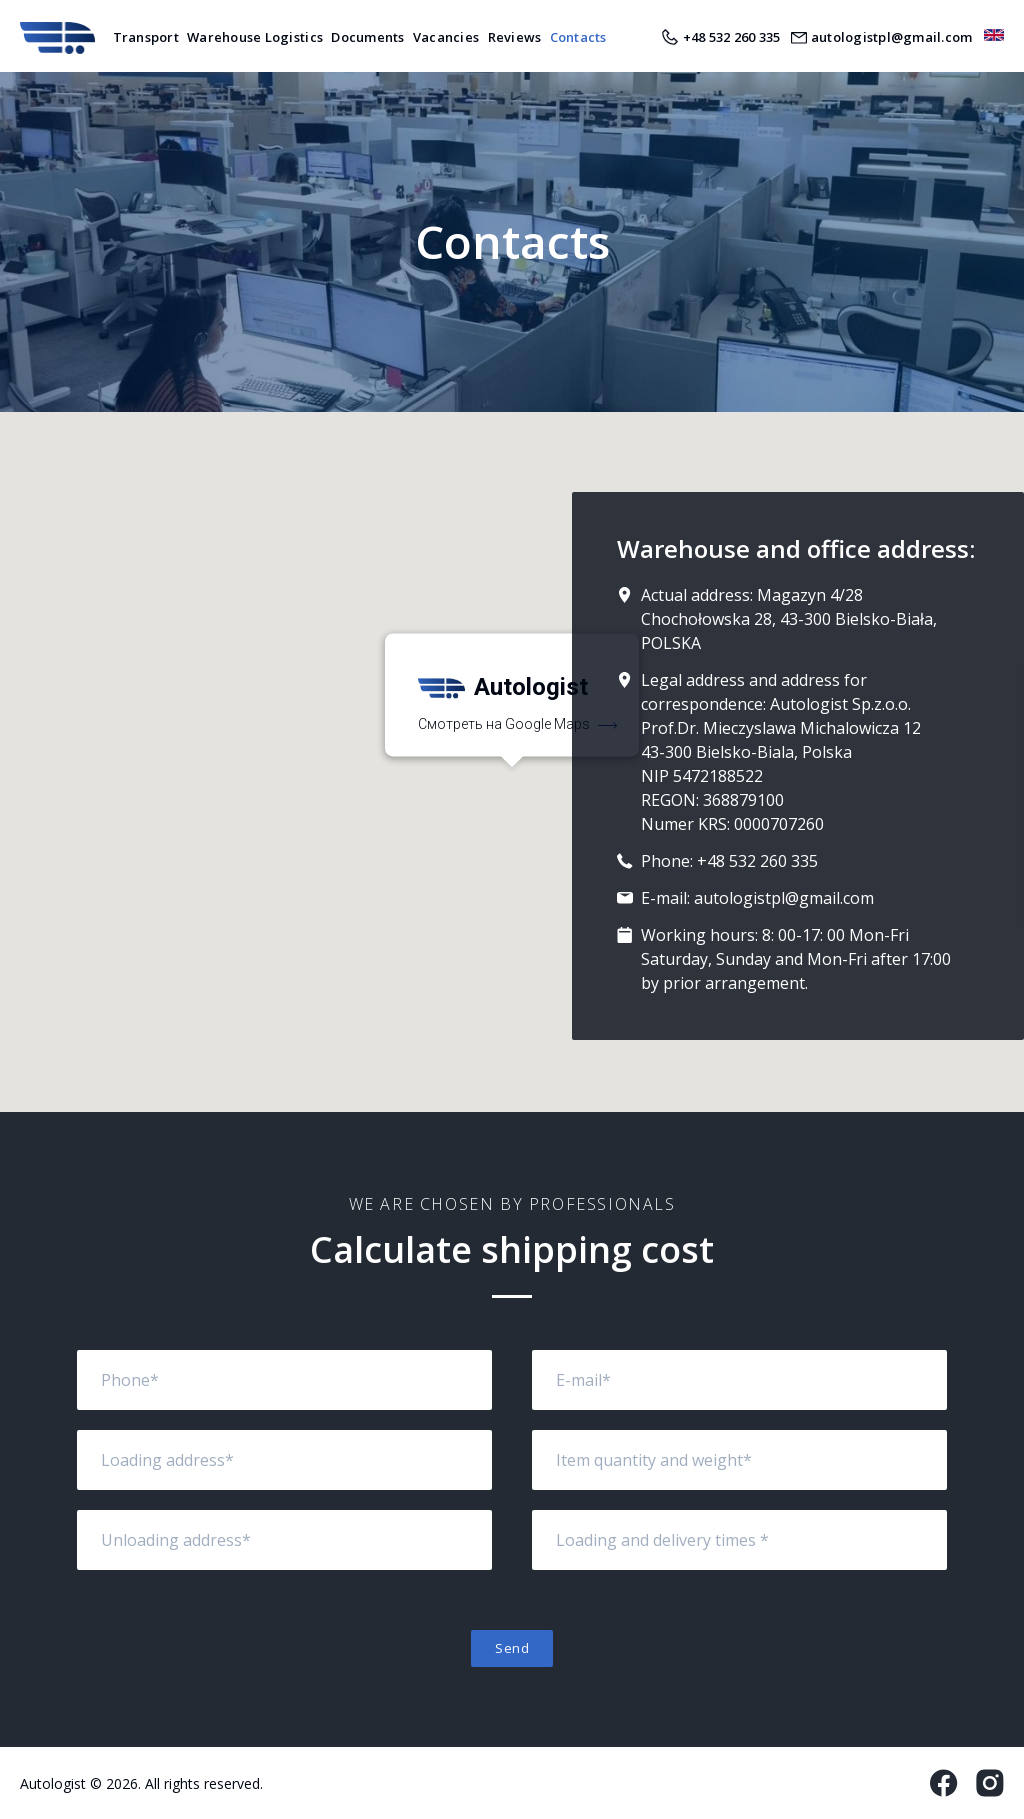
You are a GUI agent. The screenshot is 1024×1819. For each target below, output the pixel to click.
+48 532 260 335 (757, 861)
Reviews (515, 37)
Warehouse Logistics (255, 37)
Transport (146, 37)
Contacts (578, 37)
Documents (367, 37)
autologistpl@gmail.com (784, 898)
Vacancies (446, 37)
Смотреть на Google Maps (518, 725)
